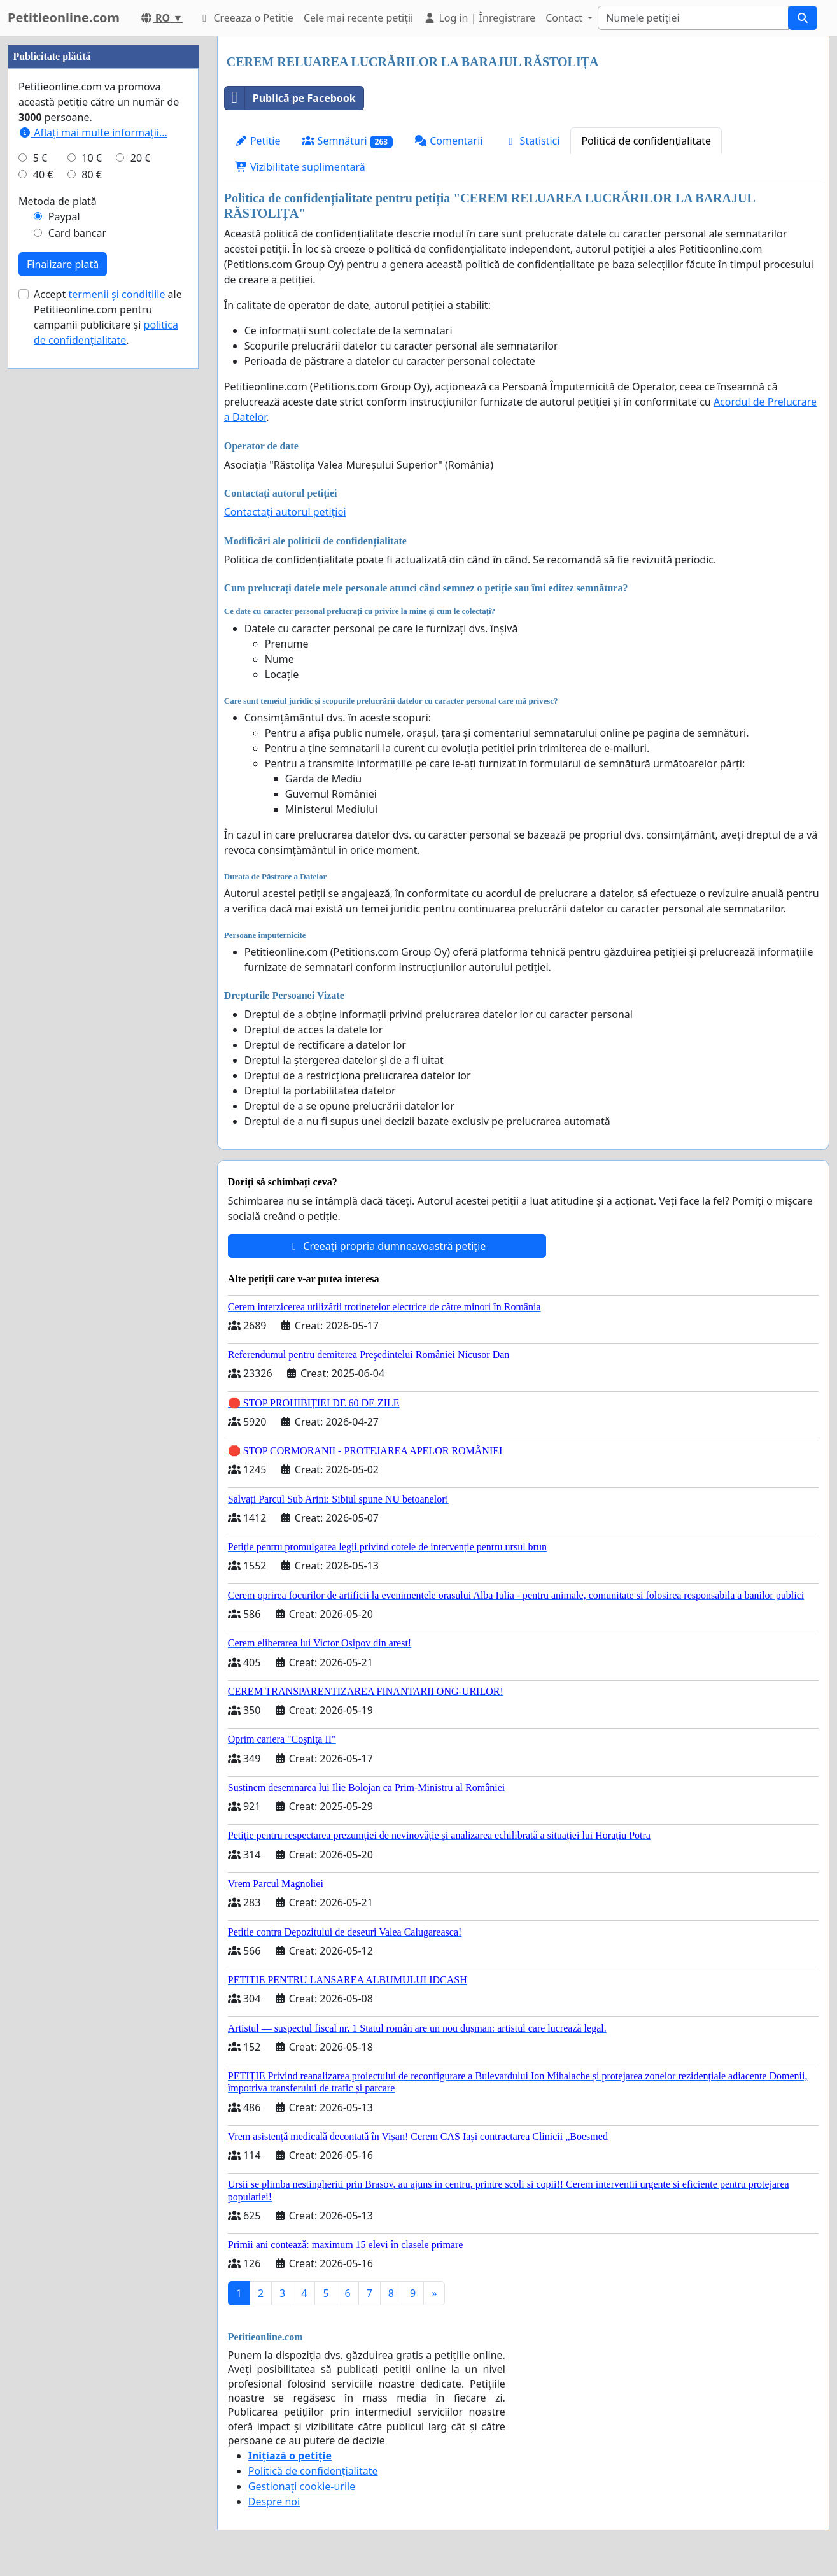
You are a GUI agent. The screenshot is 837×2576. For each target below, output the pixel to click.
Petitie (258, 141)
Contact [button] (565, 18)
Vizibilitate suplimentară (300, 167)
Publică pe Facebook (290, 98)
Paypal (64, 598)
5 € (40, 540)
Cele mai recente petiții (358, 18)
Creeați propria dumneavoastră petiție (387, 1246)
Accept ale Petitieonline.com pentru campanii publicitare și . (108, 699)
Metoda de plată (57, 583)
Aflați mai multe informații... (92, 514)
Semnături (347, 141)
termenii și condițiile (116, 676)
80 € (91, 556)
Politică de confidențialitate (646, 141)
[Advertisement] (103, 227)
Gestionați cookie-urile (302, 2486)
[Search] (693, 18)
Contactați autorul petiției (285, 512)
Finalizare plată (63, 646)
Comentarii (448, 141)
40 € (43, 556)
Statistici (531, 141)
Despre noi (274, 2502)
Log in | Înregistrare (479, 18)
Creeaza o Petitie (245, 18)
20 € (140, 540)
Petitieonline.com (64, 17)
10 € (91, 540)
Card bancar (77, 615)
